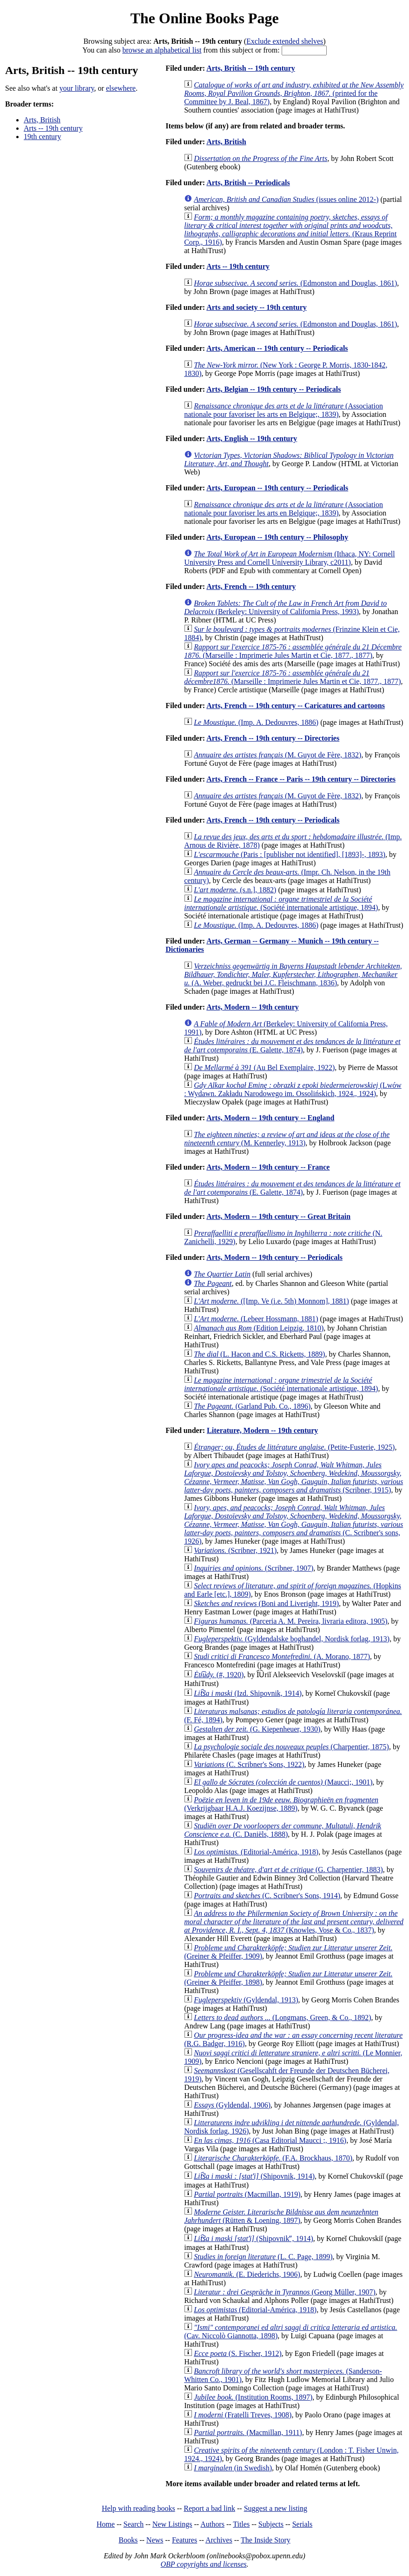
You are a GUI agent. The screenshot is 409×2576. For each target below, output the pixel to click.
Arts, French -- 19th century (251, 586)
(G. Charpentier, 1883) (288, 1869)
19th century (42, 137)
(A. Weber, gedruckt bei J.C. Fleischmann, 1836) (293, 974)
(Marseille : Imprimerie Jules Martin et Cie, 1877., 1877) (293, 651)
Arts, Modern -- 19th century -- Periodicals (274, 1257)
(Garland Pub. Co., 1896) (252, 1406)
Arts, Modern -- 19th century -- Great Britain (278, 1216)
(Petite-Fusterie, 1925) (294, 1447)
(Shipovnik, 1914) (254, 2176)
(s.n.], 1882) (235, 890)
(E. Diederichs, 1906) (247, 2274)
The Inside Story (265, 2540)
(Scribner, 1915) (293, 1477)
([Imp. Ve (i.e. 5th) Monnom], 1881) (271, 1301)
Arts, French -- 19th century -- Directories (272, 738)
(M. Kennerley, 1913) (286, 1139)
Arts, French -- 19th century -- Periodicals (272, 820)
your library (76, 88)
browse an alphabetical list (161, 50)
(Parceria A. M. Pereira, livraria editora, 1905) (290, 1621)
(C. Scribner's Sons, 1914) (267, 1896)
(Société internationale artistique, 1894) (281, 903)
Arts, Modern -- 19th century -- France (268, 1167)
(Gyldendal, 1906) (232, 2105)
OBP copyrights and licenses (203, 2564)
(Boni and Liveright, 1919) (266, 1603)
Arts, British (42, 120)
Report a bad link (209, 2508)
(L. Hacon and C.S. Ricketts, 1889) (259, 1354)
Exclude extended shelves (284, 41)
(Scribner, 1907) (253, 1568)
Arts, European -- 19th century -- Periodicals (277, 488)
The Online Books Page (204, 18)
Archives (218, 2540)
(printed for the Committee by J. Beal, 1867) (293, 93)
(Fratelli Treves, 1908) (242, 2415)
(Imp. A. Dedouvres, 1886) (256, 722)
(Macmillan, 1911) (248, 2432)
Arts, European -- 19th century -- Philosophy (277, 537)
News (154, 2540)
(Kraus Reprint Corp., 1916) (290, 229)
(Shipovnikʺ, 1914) (253, 2238)
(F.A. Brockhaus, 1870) (273, 2158)
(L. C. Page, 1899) (263, 2257)
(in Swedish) (233, 2468)
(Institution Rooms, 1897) (253, 2397)
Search (134, 2524)
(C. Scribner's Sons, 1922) (249, 1764)
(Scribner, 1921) (235, 1550)
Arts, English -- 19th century (251, 438)
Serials (302, 2524)
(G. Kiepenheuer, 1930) (257, 1729)
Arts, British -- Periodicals (248, 183)
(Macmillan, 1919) (247, 2194)
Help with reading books (138, 2508)
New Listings (172, 2524)
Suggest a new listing (275, 2508)
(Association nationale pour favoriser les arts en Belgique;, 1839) (283, 410)
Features (184, 2540)
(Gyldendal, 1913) (246, 2000)
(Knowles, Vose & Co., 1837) (293, 1921)
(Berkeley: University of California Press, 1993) (285, 607)
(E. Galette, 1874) (292, 1045)
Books (128, 2540)
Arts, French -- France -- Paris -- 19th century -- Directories (301, 779)
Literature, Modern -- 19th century (262, 1430)
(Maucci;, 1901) (283, 1782)
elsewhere (121, 88)
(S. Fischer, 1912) (238, 2353)
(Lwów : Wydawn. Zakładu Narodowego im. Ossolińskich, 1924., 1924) (293, 1089)
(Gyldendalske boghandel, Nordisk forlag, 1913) (291, 1639)
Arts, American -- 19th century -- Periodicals (277, 348)
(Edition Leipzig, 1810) (258, 1328)
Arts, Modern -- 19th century (252, 1007)
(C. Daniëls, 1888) (282, 1830)
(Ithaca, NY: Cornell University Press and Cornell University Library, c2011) (289, 558)
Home (106, 2524)
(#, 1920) (219, 1675)
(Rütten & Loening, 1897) (281, 2216)
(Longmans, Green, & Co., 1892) (282, 2017)
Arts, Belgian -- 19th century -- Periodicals (273, 389)
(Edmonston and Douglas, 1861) (295, 283)
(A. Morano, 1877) (282, 1656)
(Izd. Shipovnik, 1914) (248, 1693)
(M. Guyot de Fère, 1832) (277, 755)
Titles (241, 2524)
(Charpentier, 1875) (291, 1747)
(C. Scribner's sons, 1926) (293, 1524)
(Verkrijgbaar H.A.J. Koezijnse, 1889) (281, 1804)
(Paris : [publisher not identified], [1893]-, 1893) (289, 854)
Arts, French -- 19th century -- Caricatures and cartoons (295, 705)
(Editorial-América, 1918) (256, 1852)
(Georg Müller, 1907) (285, 2292)
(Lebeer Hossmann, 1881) (256, 1319)
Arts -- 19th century (53, 128)
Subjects (271, 2524)
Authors (212, 2524)
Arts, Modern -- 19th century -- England (270, 1118)
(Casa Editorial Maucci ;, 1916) (270, 2140)
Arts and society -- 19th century (256, 307)
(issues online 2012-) (286, 199)
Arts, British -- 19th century (250, 68)
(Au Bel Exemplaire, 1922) (264, 1067)
